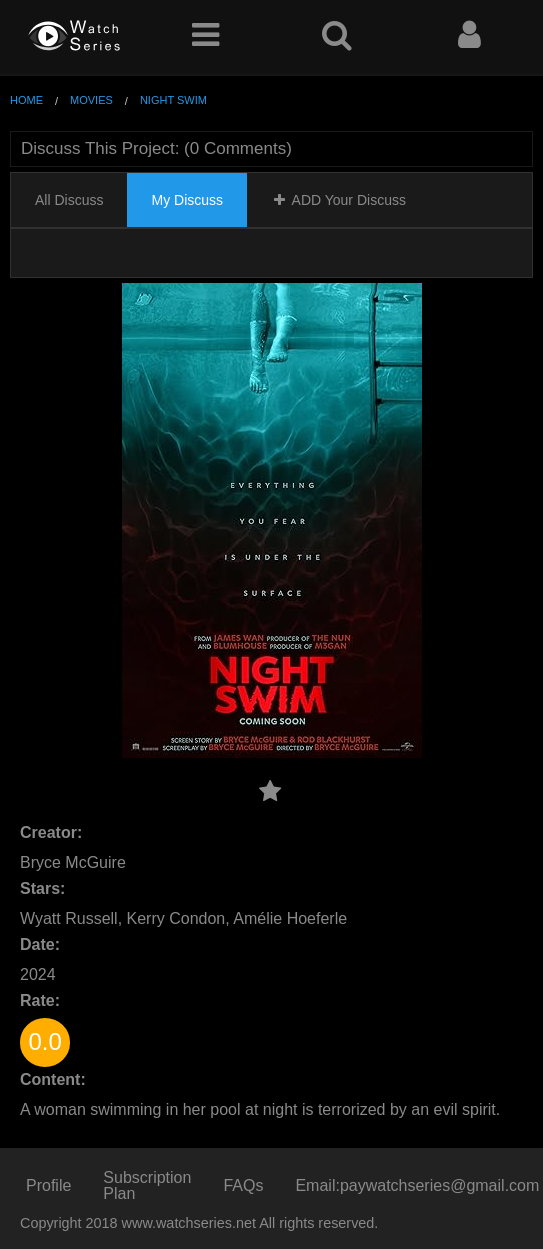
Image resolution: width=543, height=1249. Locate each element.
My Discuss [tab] (187, 200)
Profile (48, 1185)
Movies (91, 100)
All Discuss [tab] (69, 200)
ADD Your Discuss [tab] (338, 200)
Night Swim (173, 100)
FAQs (243, 1185)
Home (26, 100)
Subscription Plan (147, 1185)
